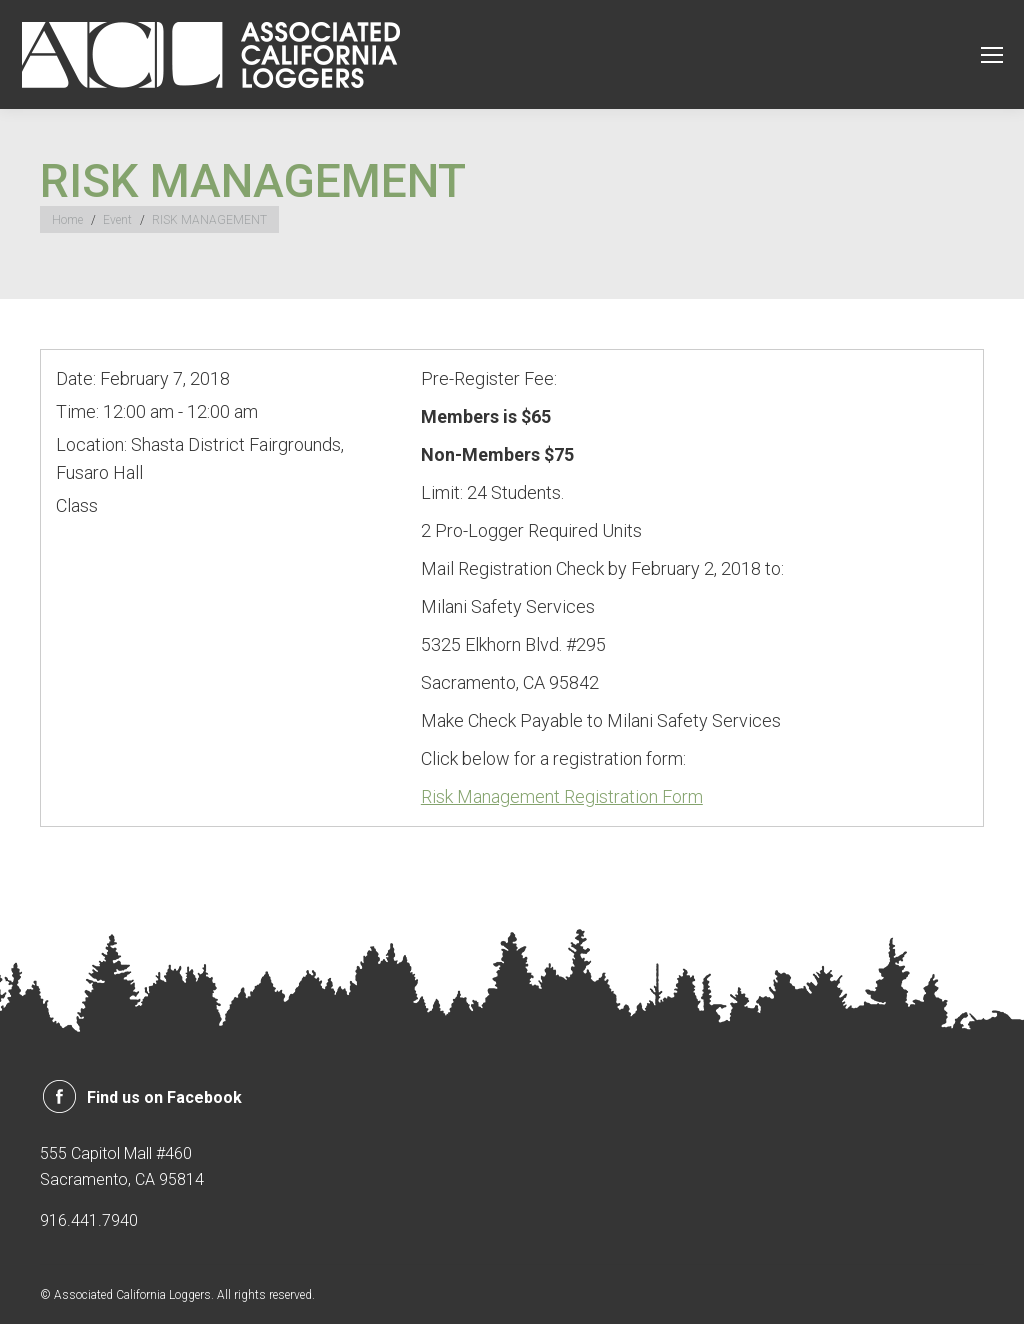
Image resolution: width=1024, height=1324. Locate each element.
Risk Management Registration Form (562, 796)
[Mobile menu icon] (992, 55)
